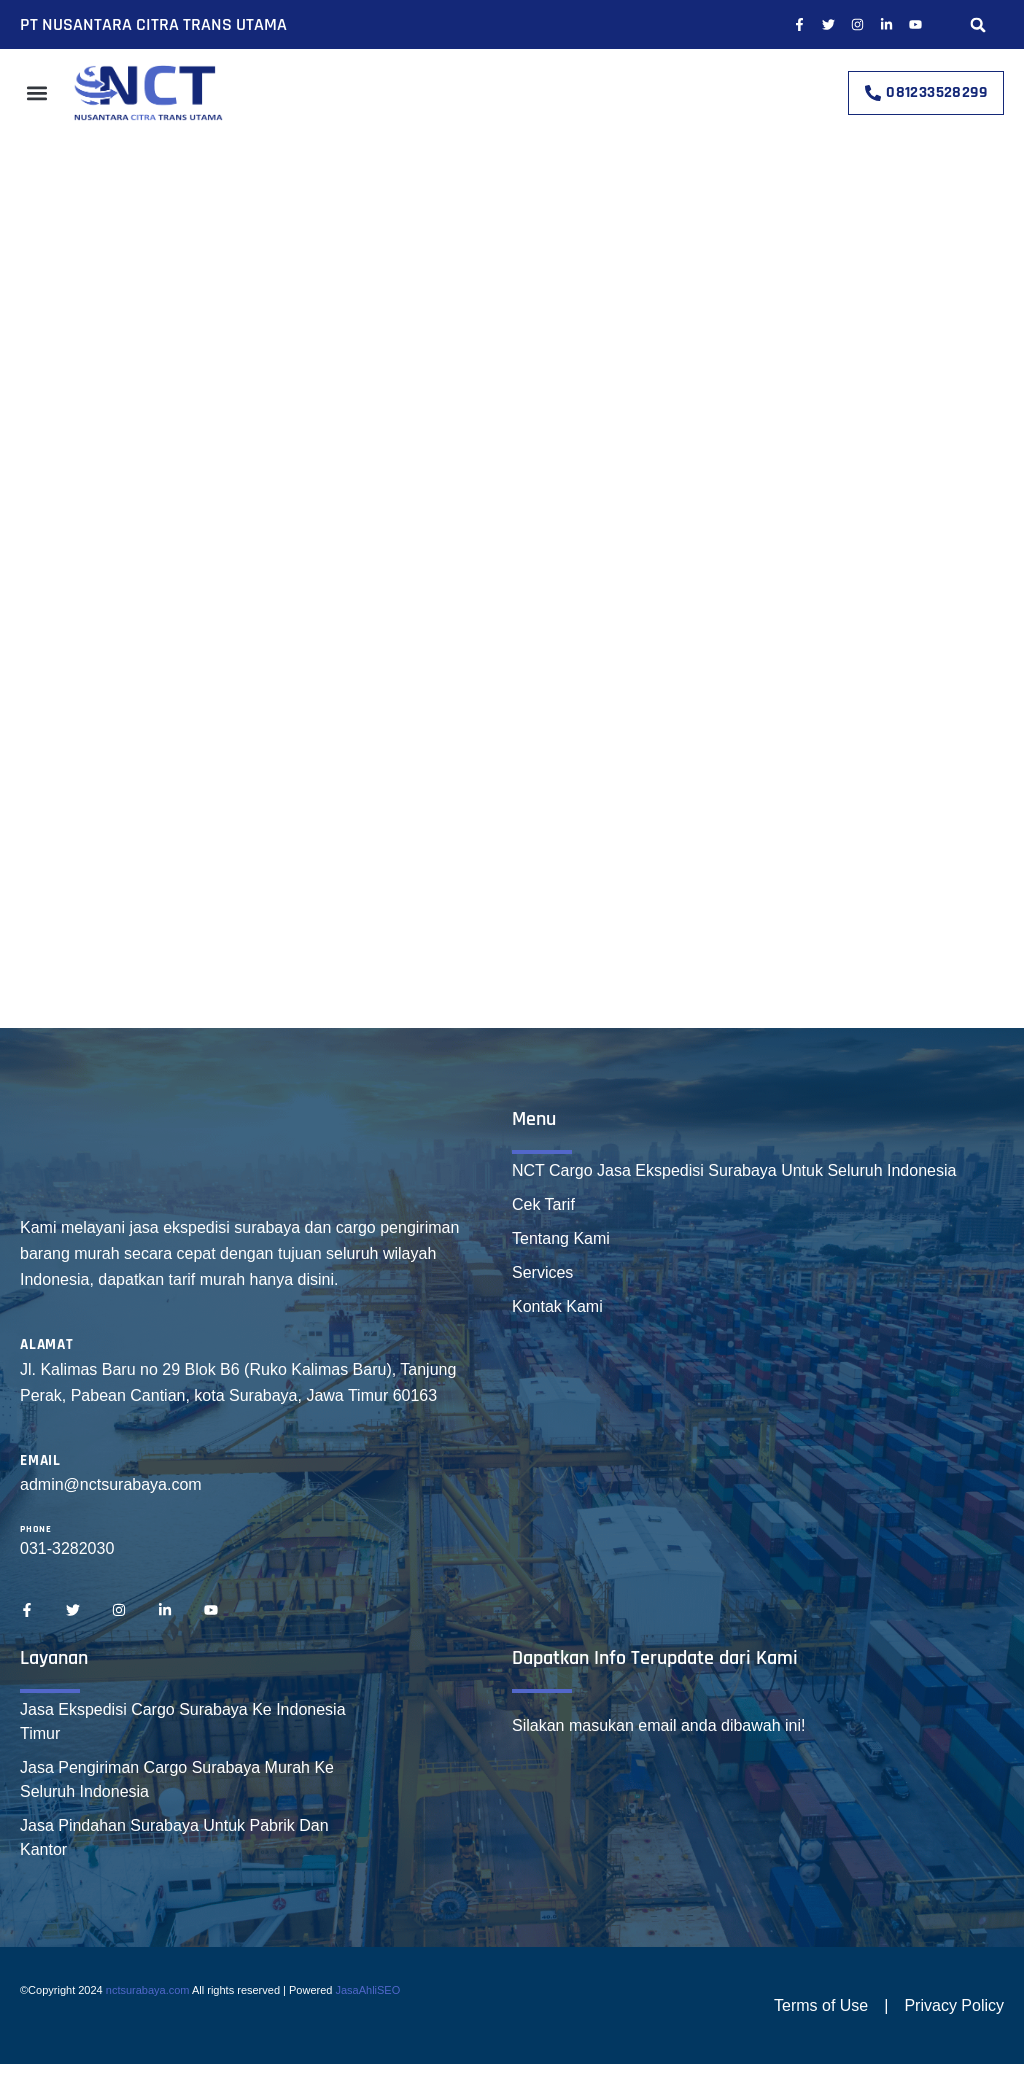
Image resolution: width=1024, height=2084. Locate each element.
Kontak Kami (557, 1306)
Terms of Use (821, 2005)
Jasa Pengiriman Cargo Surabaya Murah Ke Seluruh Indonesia (177, 1779)
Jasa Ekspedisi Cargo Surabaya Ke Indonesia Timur (183, 1721)
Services (542, 1272)
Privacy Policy (954, 2005)
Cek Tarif (543, 1204)
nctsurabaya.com (148, 1990)
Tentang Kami (561, 1238)
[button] (978, 24)
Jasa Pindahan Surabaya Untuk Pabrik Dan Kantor (174, 1837)
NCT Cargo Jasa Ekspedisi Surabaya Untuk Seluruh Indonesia (734, 1170)
